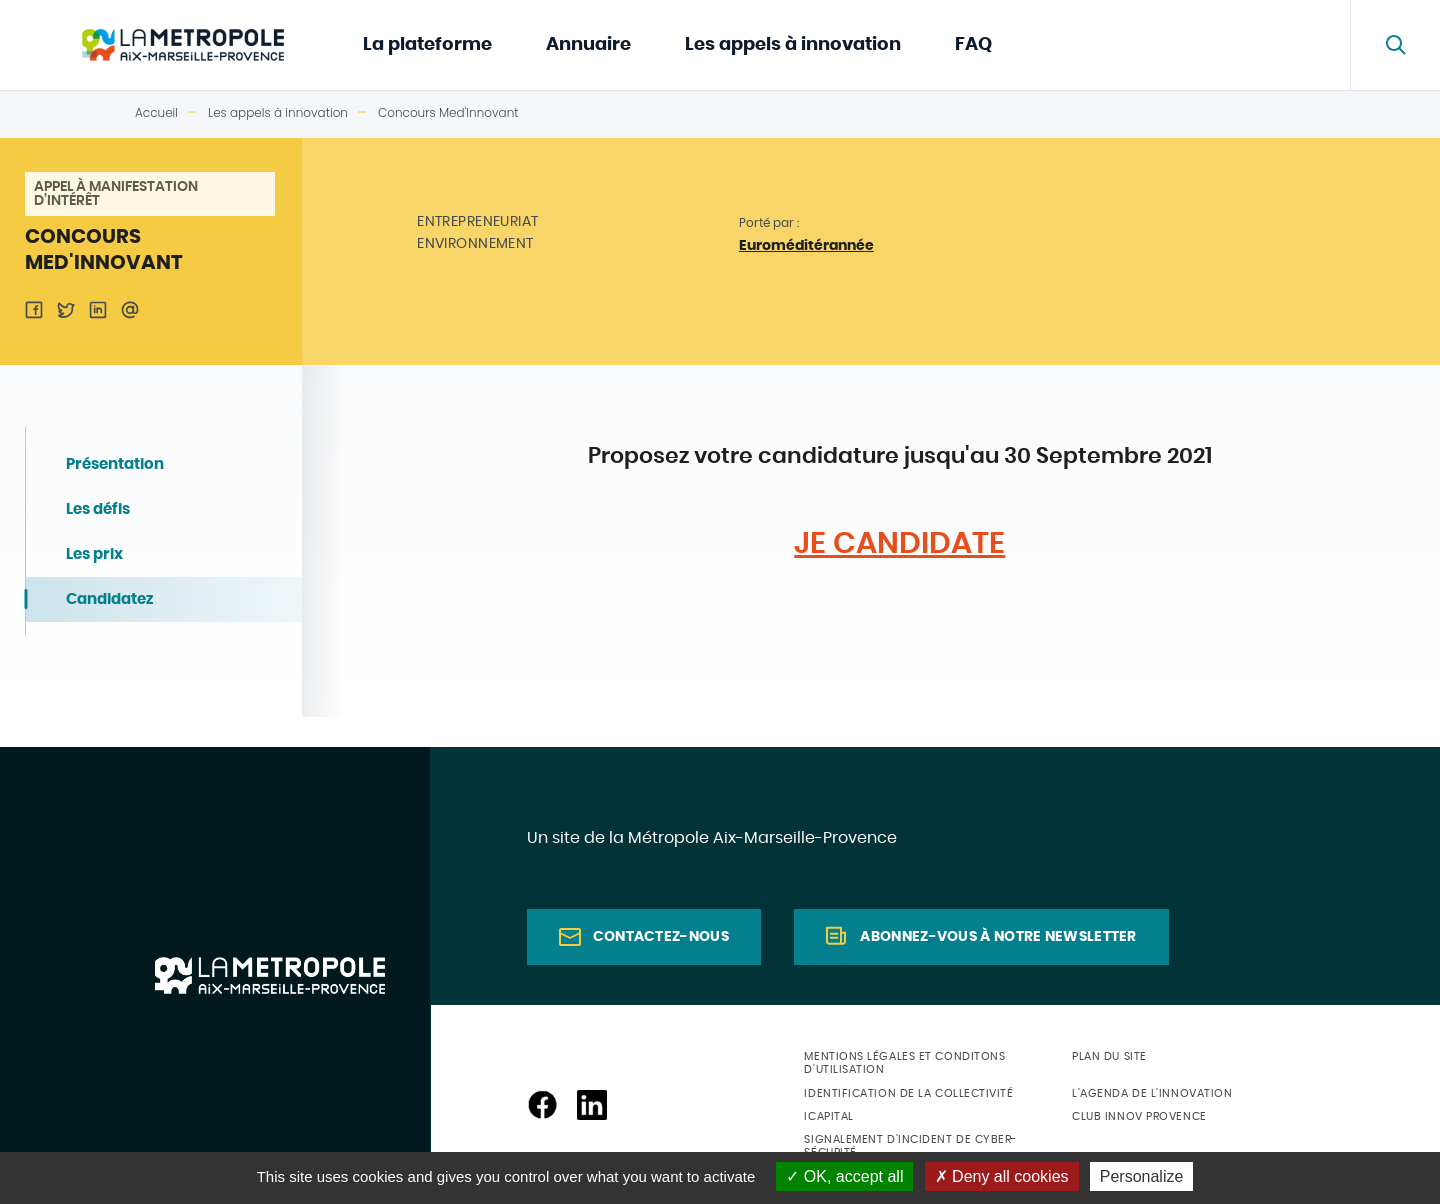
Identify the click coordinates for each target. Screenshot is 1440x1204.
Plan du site (1109, 1056)
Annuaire (588, 45)
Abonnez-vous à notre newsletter (998, 937)
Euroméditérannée (806, 246)
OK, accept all (844, 1176)
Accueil (156, 112)
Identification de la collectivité (908, 1093)
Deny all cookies (1002, 1176)
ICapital (828, 1116)
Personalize (1142, 1176)
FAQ (973, 45)
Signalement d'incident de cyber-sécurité (910, 1146)
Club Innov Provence (1139, 1116)
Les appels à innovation (793, 45)
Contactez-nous (661, 937)
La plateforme (427, 45)
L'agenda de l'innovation (1152, 1093)
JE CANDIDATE (899, 544)
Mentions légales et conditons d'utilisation (904, 1063)
